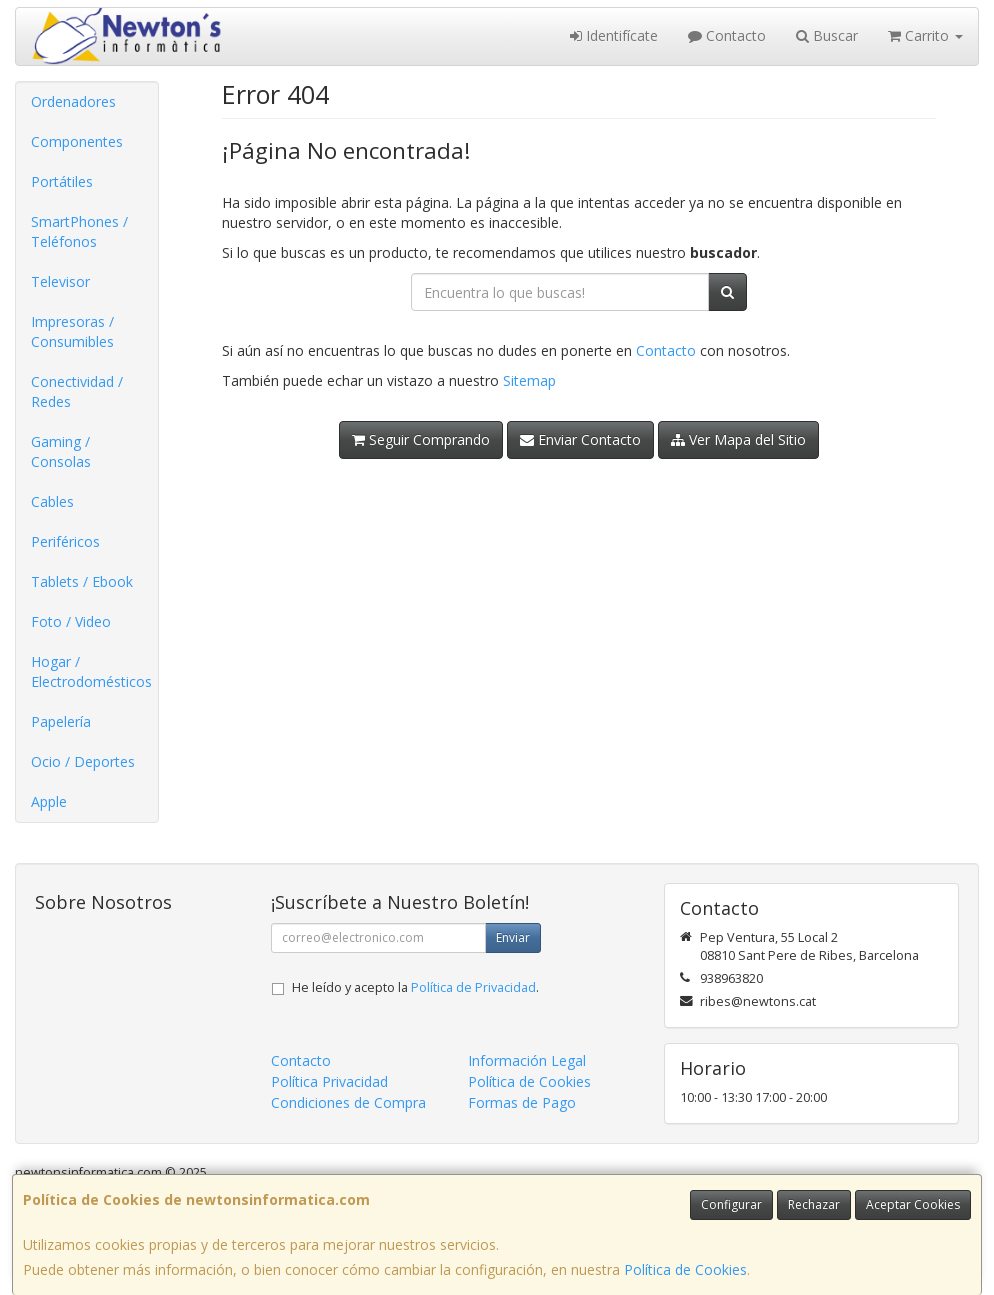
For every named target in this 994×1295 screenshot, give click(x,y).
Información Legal (527, 1060)
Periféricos (65, 541)
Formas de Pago (522, 1102)
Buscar (827, 35)
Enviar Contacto (580, 439)
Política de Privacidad (473, 987)
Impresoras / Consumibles (72, 331)
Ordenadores (73, 101)
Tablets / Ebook (82, 581)
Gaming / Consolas (61, 451)
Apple (49, 801)
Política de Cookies (685, 1269)
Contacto (727, 35)
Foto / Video (71, 621)
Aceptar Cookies (913, 1204)
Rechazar (814, 1204)
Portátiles (62, 181)
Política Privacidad (329, 1081)
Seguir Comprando (421, 439)
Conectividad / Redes (77, 391)
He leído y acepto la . (415, 987)
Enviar (513, 937)
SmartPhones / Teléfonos (79, 231)
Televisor (60, 281)
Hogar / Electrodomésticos (91, 671)
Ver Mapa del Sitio (738, 439)
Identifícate (614, 35)
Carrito (925, 35)
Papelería (61, 721)
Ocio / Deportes (83, 761)
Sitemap (529, 380)
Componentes (77, 141)
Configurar (731, 1204)
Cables (52, 501)
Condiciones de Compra (348, 1102)
